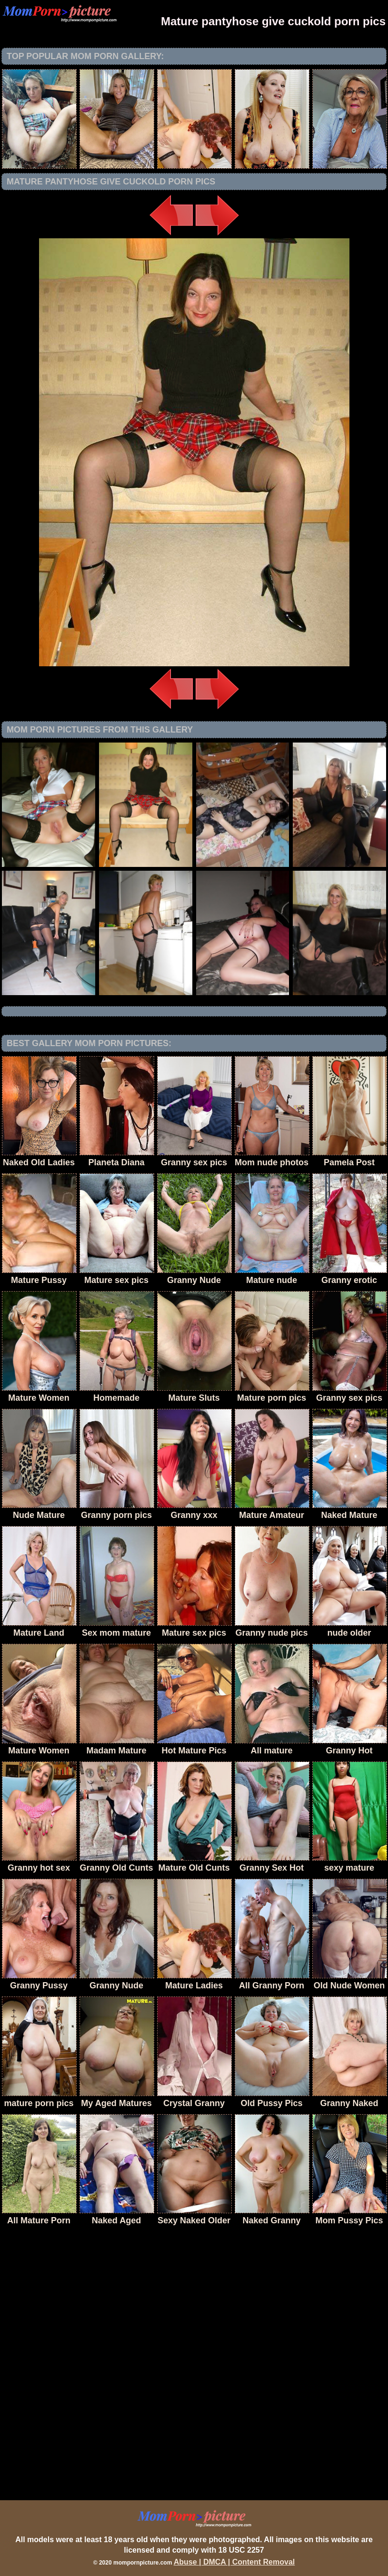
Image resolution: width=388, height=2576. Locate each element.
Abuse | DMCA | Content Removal (234, 2562)
